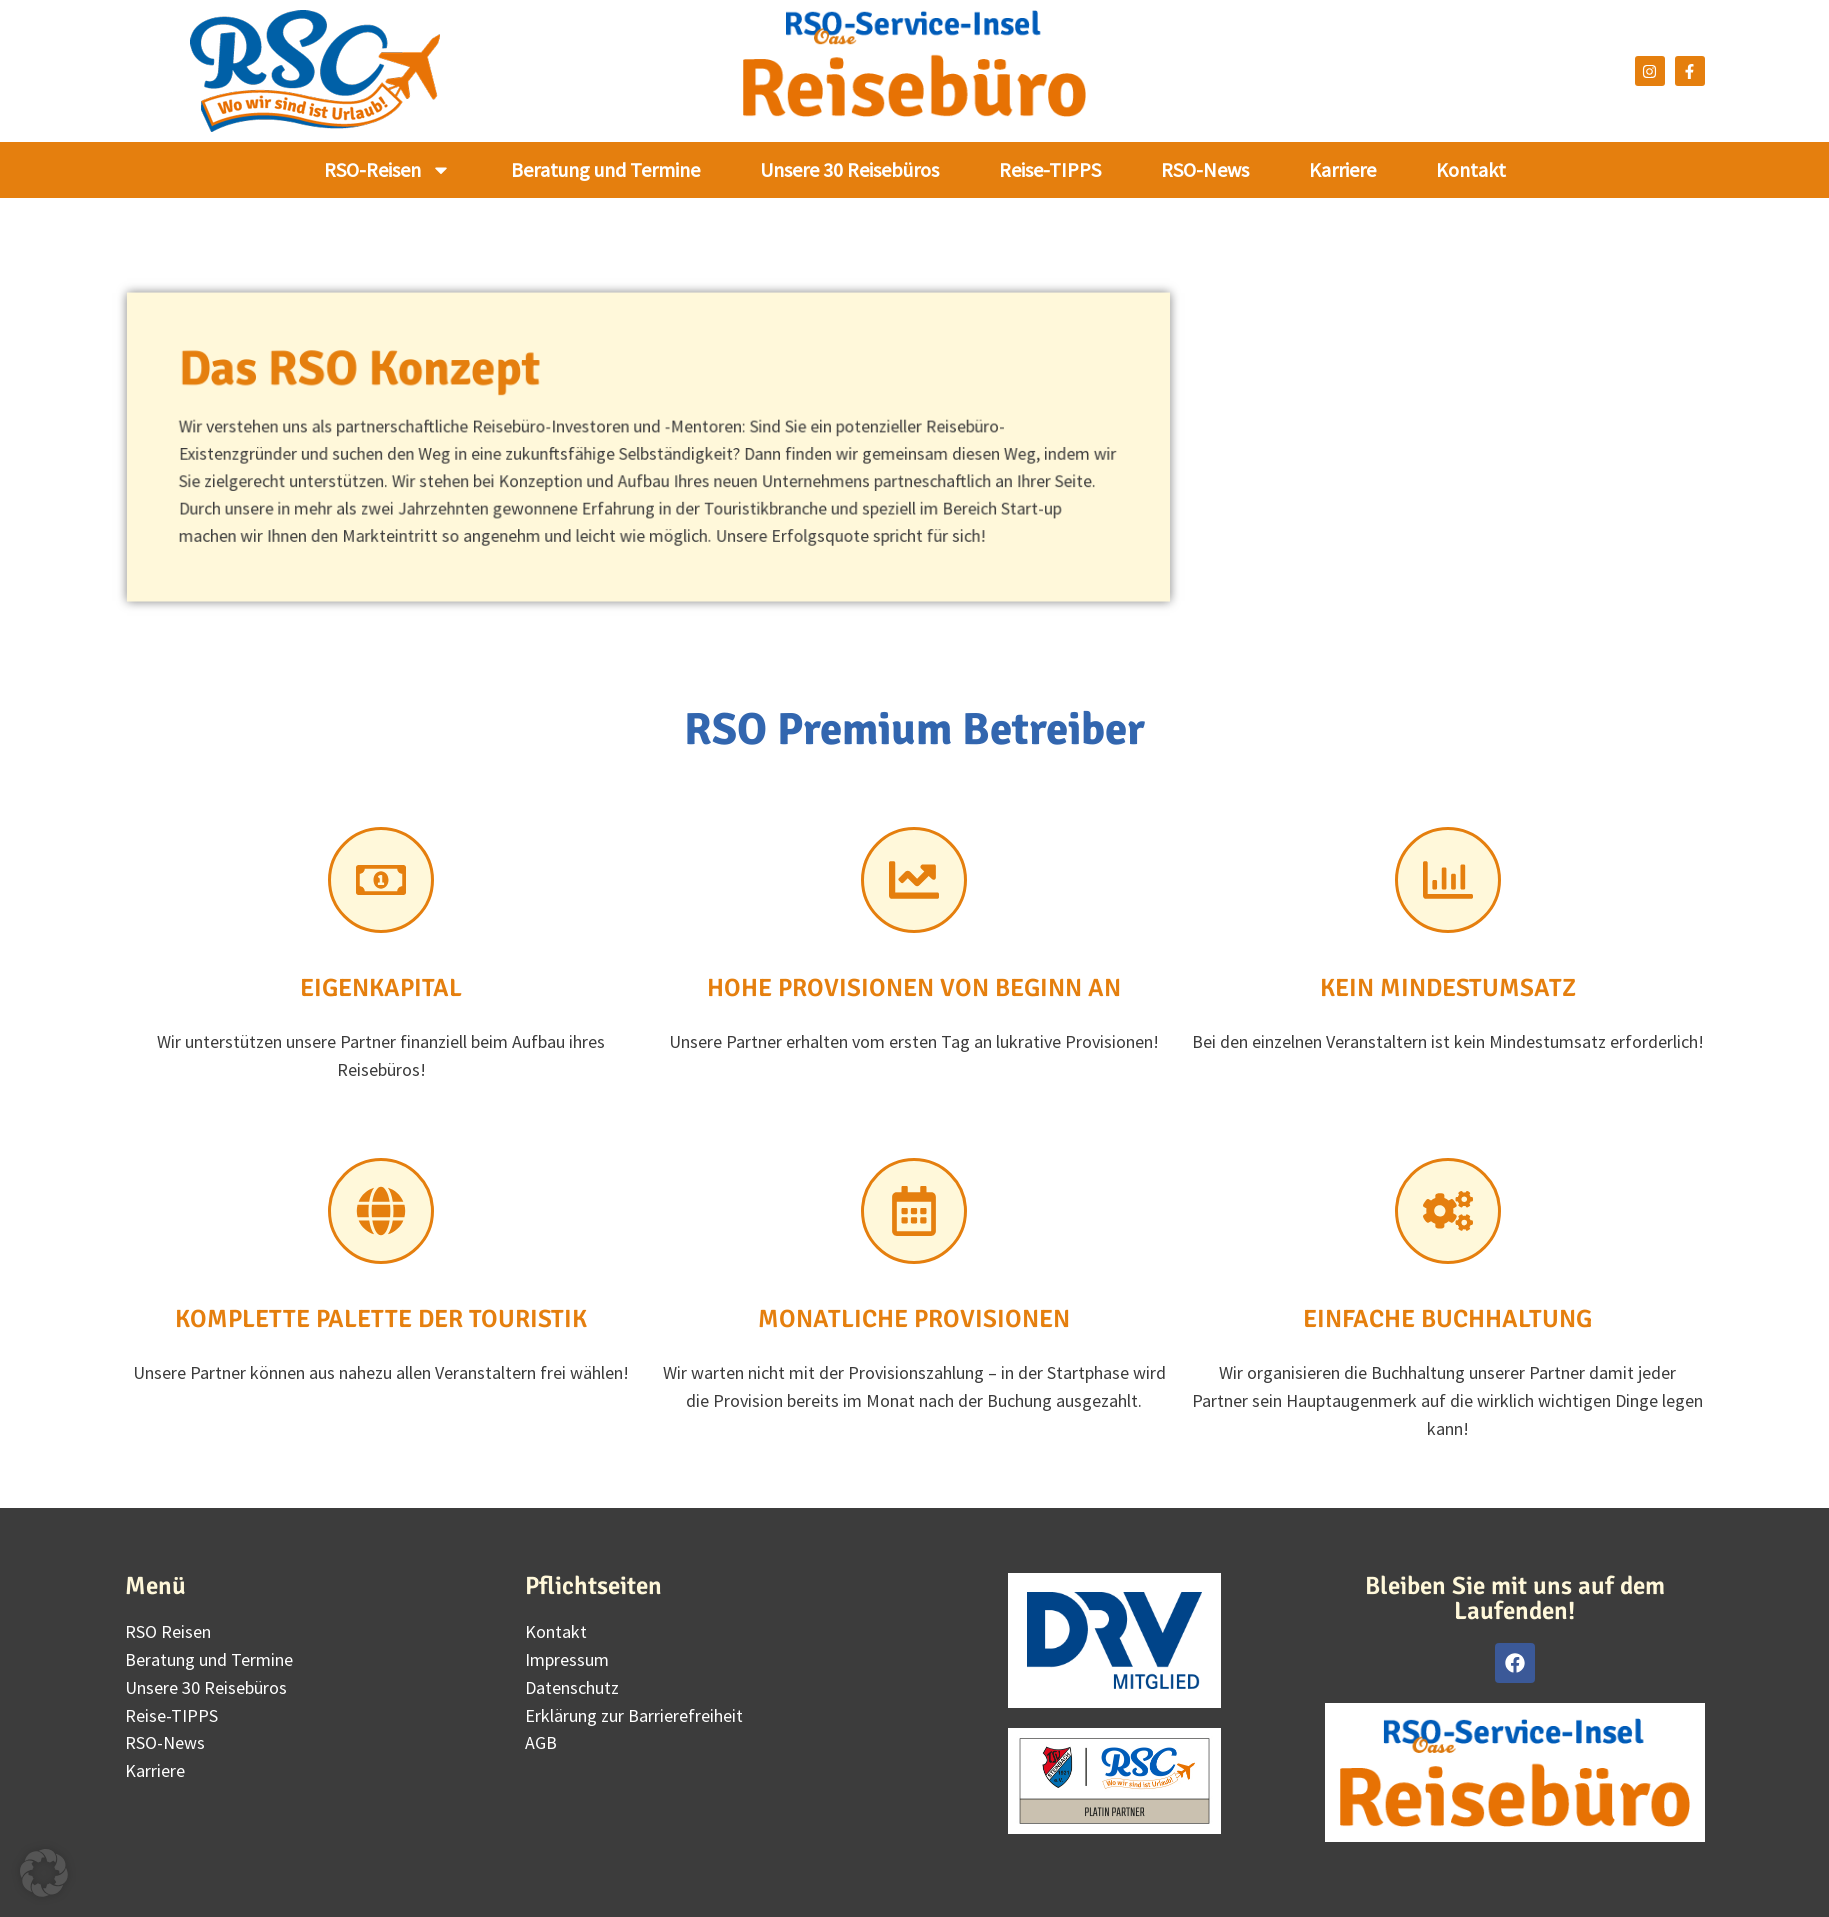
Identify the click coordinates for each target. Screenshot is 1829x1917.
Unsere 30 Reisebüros (849, 169)
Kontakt (1471, 169)
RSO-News (1205, 169)
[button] (44, 1873)
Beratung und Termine (605, 169)
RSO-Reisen (387, 170)
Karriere (1342, 169)
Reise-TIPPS (1050, 169)
